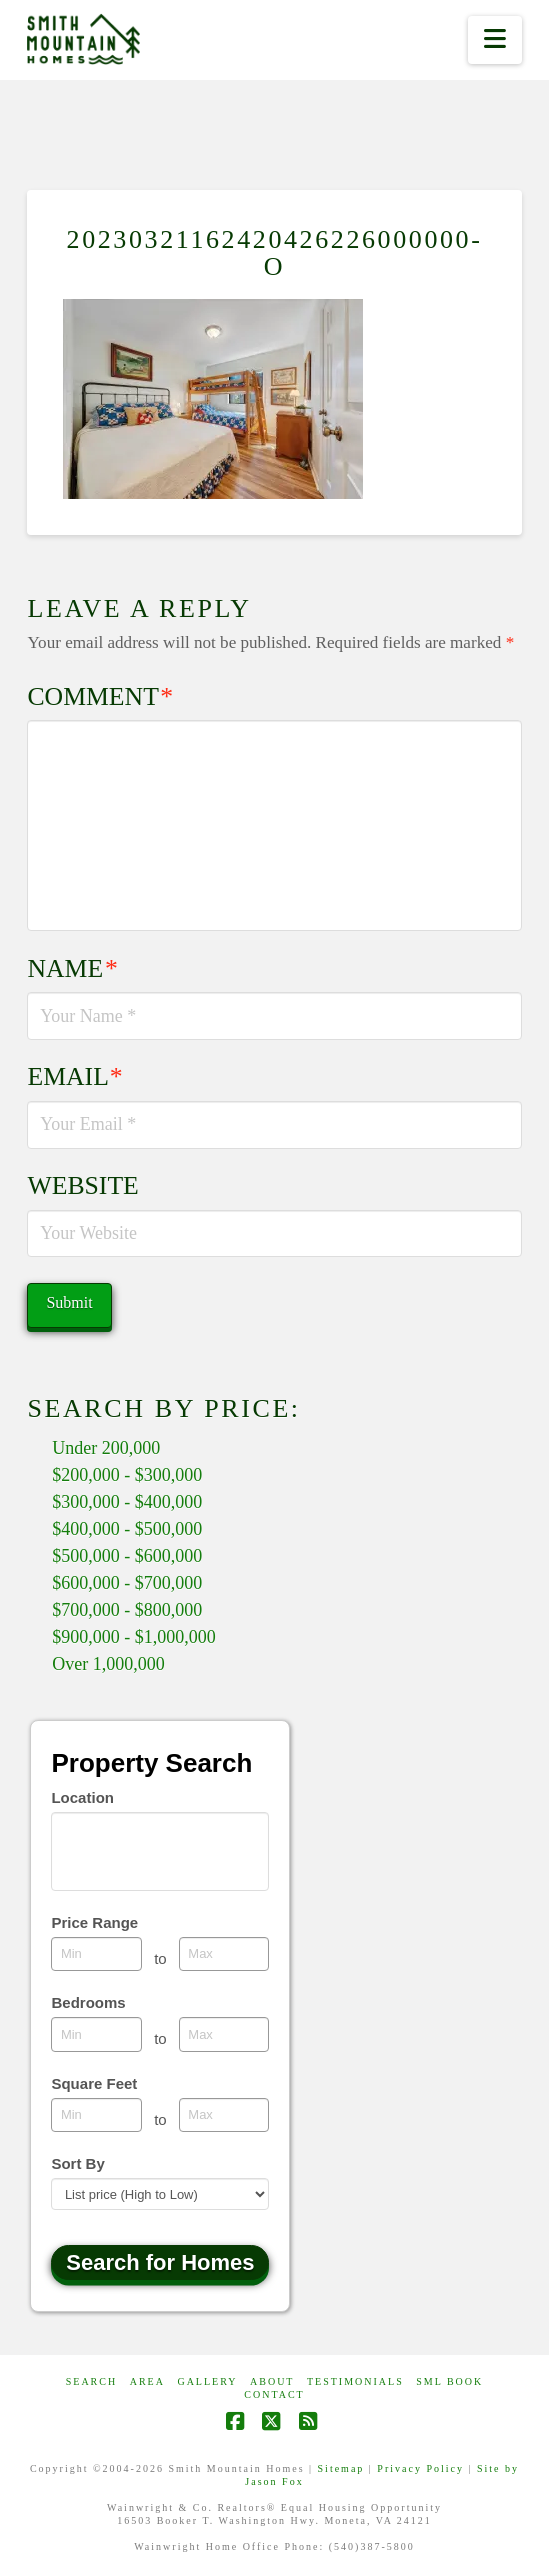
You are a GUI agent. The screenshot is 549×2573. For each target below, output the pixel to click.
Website (82, 1185)
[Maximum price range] (224, 1954)
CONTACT (274, 2394)
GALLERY (207, 2381)
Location (82, 1797)
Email (74, 1076)
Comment (100, 696)
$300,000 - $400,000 (127, 1502)
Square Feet (94, 2083)
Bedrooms (88, 2002)
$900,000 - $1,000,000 (134, 1637)
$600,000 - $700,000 (127, 1583)
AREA (147, 2381)
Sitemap (341, 2468)
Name (72, 968)
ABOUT (272, 2381)
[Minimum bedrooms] (96, 2034)
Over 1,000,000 (108, 1664)
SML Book (449, 2381)
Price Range (94, 1922)
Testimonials (355, 2381)
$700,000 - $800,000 (127, 1610)
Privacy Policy (420, 2468)
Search (91, 2381)
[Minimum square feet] (96, 2115)
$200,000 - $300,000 (127, 1475)
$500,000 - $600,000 (127, 1556)
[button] (494, 40)
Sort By (77, 2163)
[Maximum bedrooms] (224, 2034)
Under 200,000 (106, 1448)
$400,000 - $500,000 (127, 1529)
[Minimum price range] (96, 1954)
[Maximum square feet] (224, 2115)
